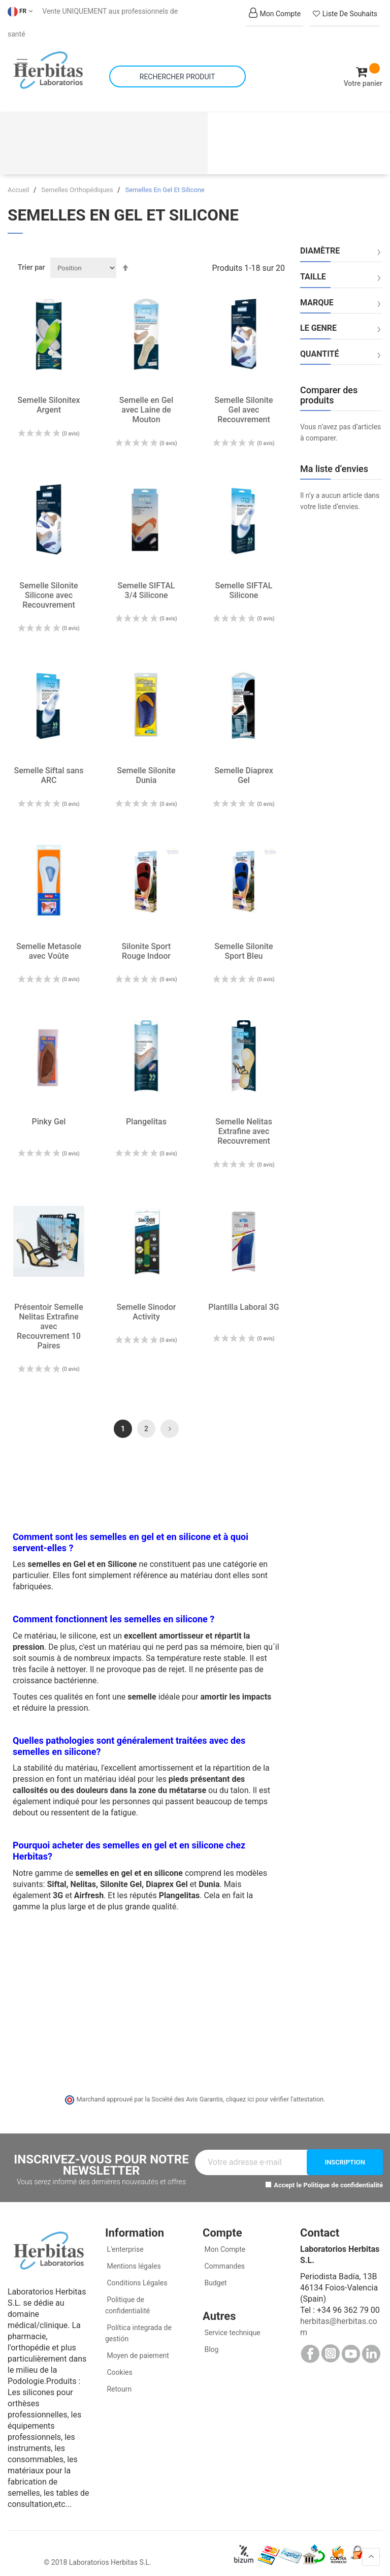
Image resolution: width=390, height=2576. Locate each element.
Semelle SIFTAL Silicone (244, 582)
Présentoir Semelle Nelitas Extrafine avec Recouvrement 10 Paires (48, 1318)
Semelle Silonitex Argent (48, 396)
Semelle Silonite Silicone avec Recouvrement (48, 587)
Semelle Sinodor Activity (146, 1303)
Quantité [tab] (319, 345)
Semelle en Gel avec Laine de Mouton (146, 401)
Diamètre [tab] (320, 242)
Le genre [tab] (318, 320)
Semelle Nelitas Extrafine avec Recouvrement (243, 1123)
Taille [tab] (313, 268)
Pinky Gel (49, 1113)
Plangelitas (146, 1113)
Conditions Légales (136, 2275)
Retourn (118, 2381)
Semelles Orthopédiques (78, 181)
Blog (210, 2341)
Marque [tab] (317, 294)
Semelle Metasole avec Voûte (48, 943)
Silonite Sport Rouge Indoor (146, 943)
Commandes (224, 2258)
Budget (215, 2275)
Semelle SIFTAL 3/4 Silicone (146, 582)
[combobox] (177, 72)
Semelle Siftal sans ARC (49, 767)
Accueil (19, 181)
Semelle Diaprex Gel (243, 767)
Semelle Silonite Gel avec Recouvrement (243, 401)
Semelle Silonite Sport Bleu (243, 943)
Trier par (31, 259)
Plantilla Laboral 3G (243, 1299)
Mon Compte (224, 2241)
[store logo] (48, 66)
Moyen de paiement (138, 2347)
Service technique (232, 2324)
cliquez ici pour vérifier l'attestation (274, 2091)
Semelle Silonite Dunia (146, 767)
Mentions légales (133, 2258)
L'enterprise (124, 2241)
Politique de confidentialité (343, 2176)
